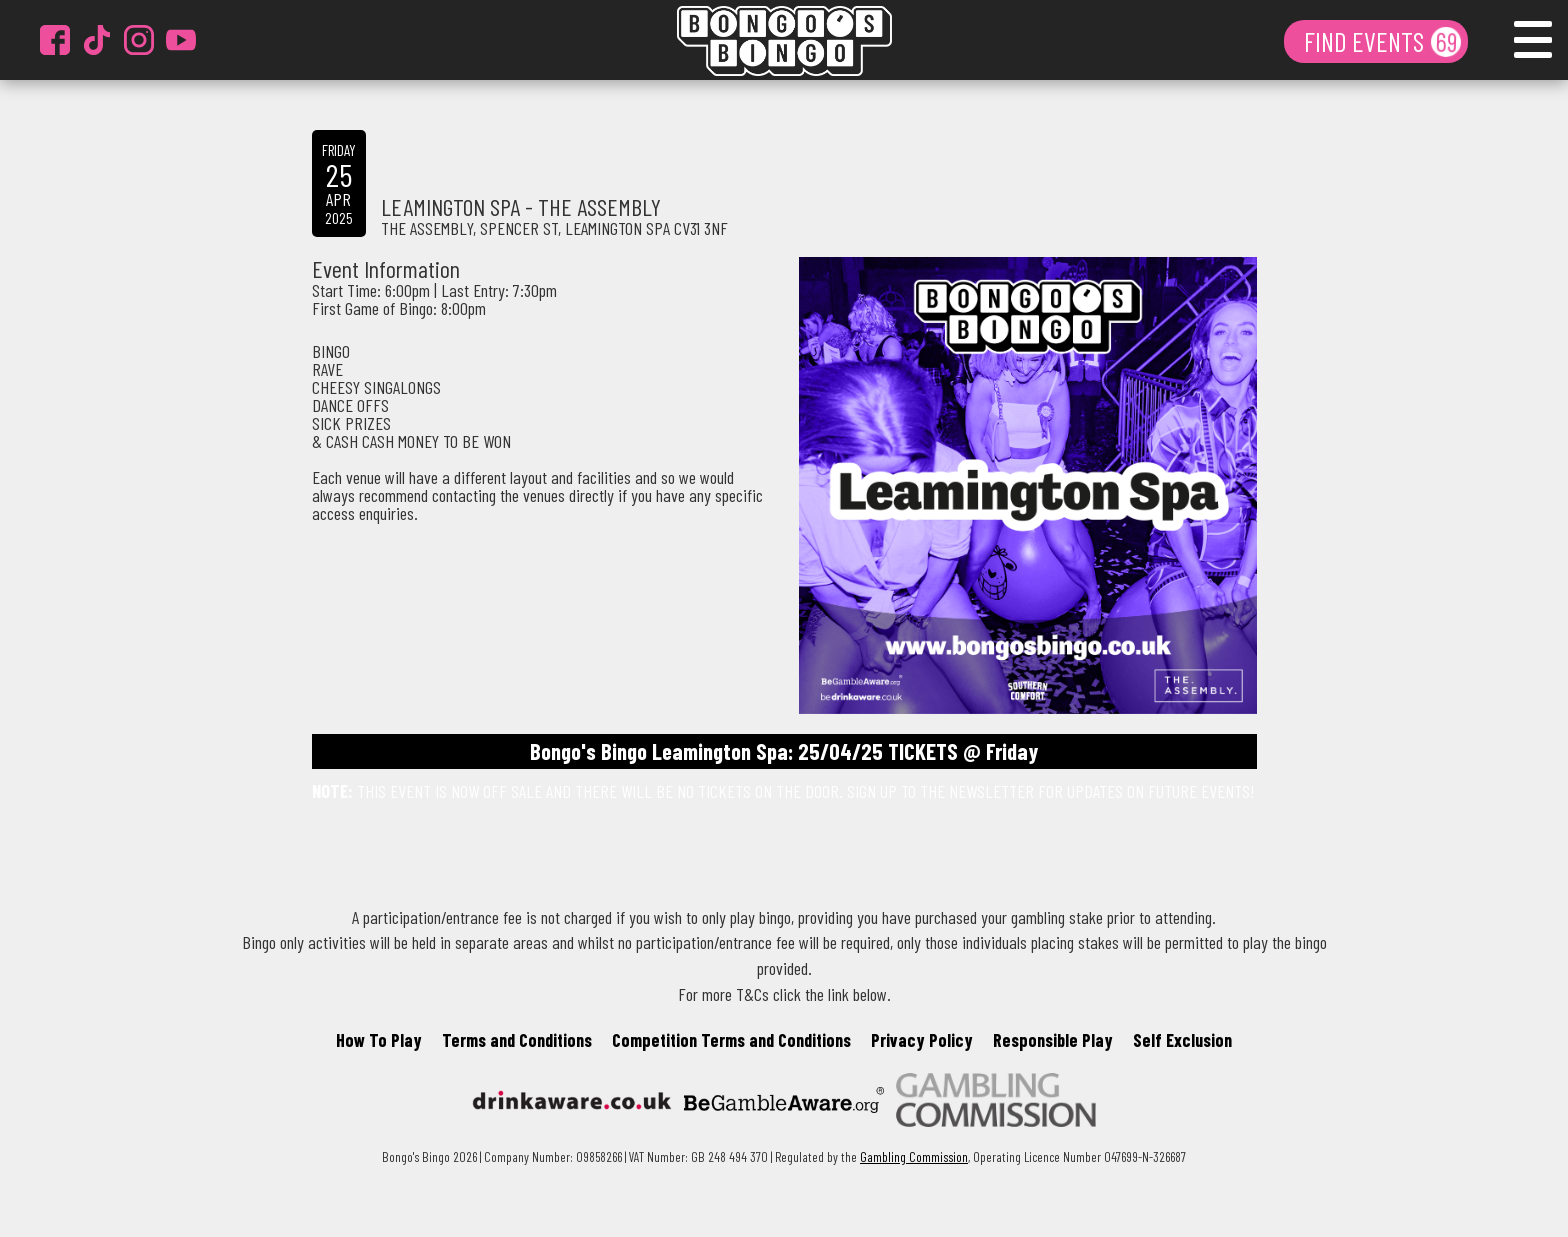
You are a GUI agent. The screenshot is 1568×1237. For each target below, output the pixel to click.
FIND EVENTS (1366, 41)
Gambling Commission (914, 1156)
